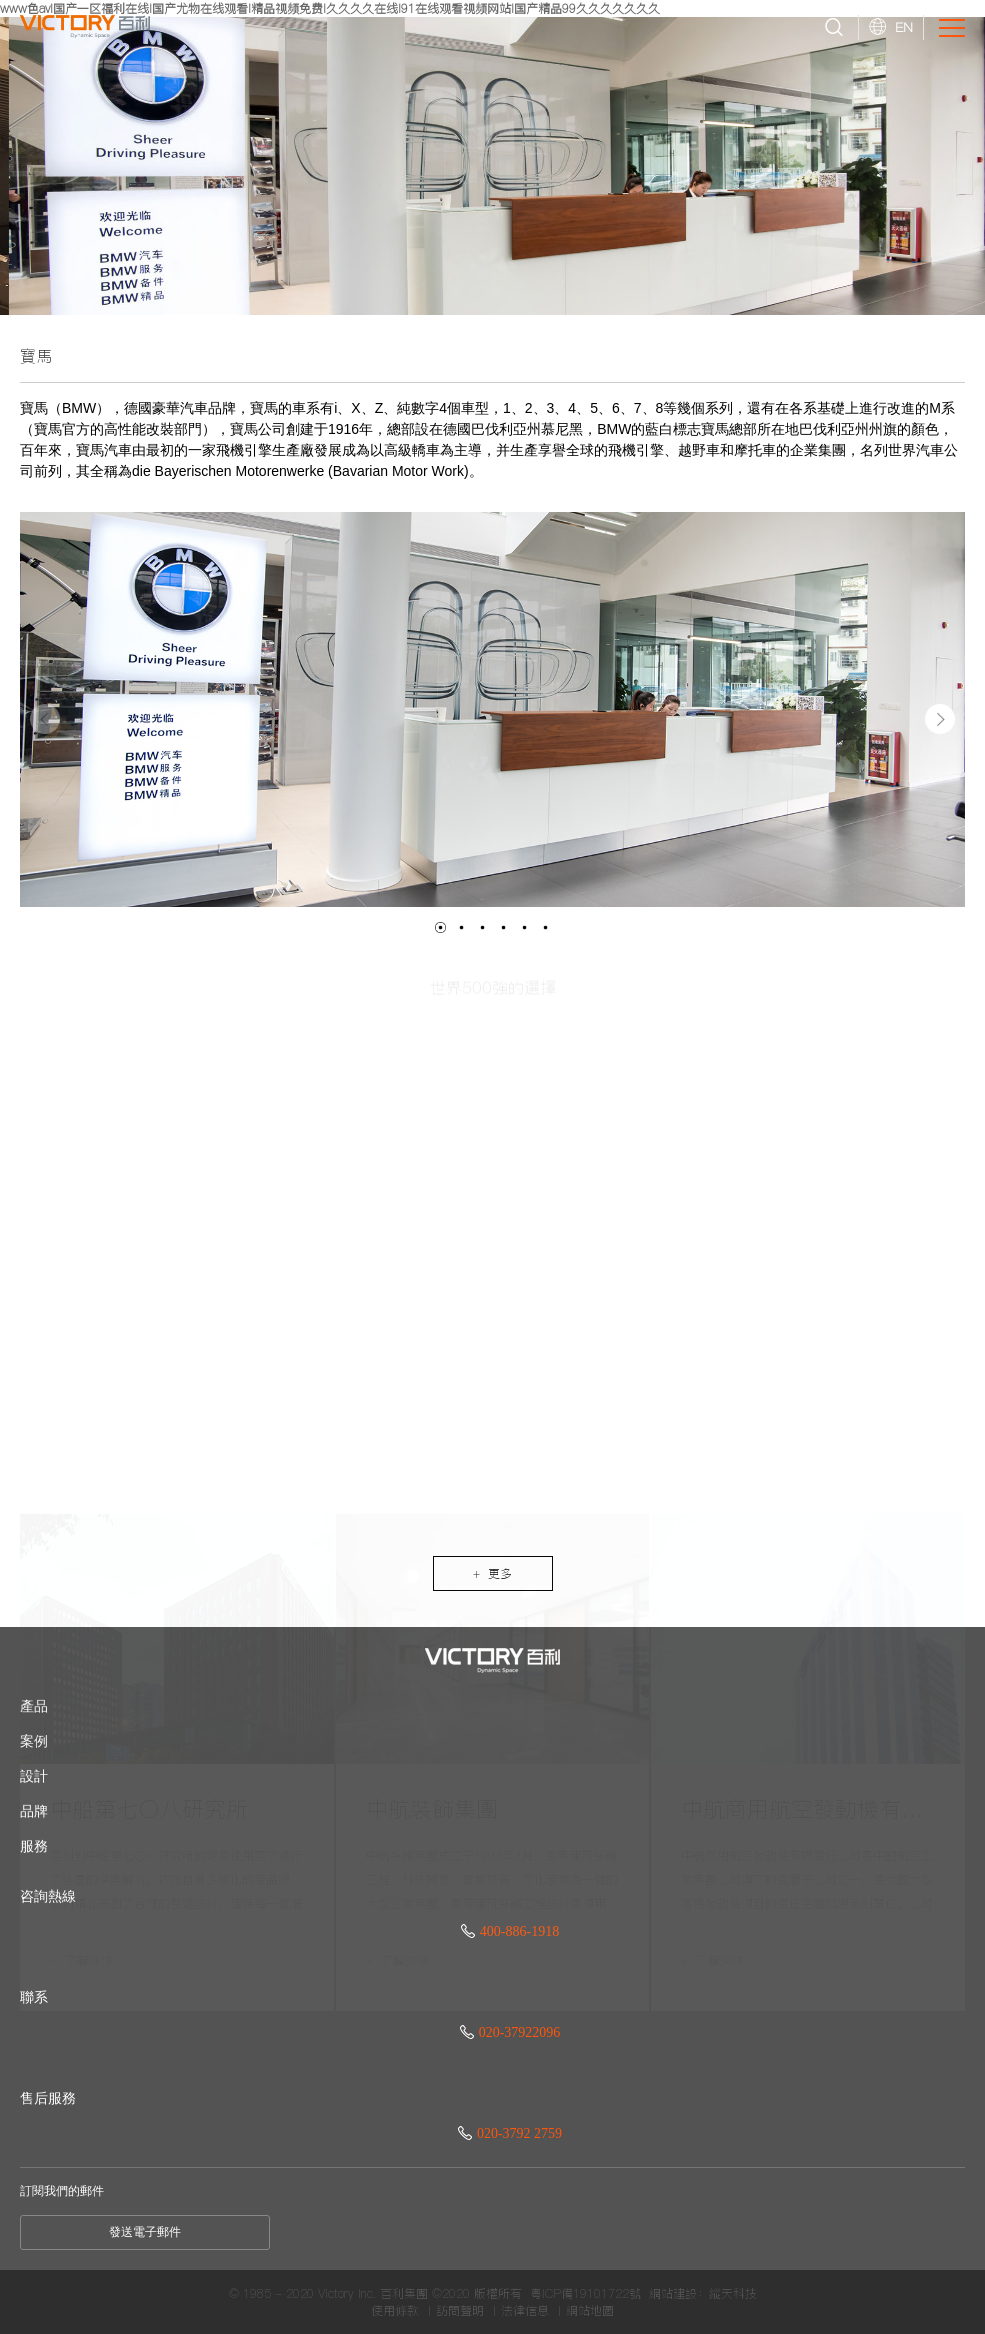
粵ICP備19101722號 (585, 2293)
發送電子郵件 (145, 2232)
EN (904, 27)
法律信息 (525, 2311)
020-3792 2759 (510, 2133)
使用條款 (395, 2311)
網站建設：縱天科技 (703, 2293)
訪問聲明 (460, 2311)
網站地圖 (590, 2311)
